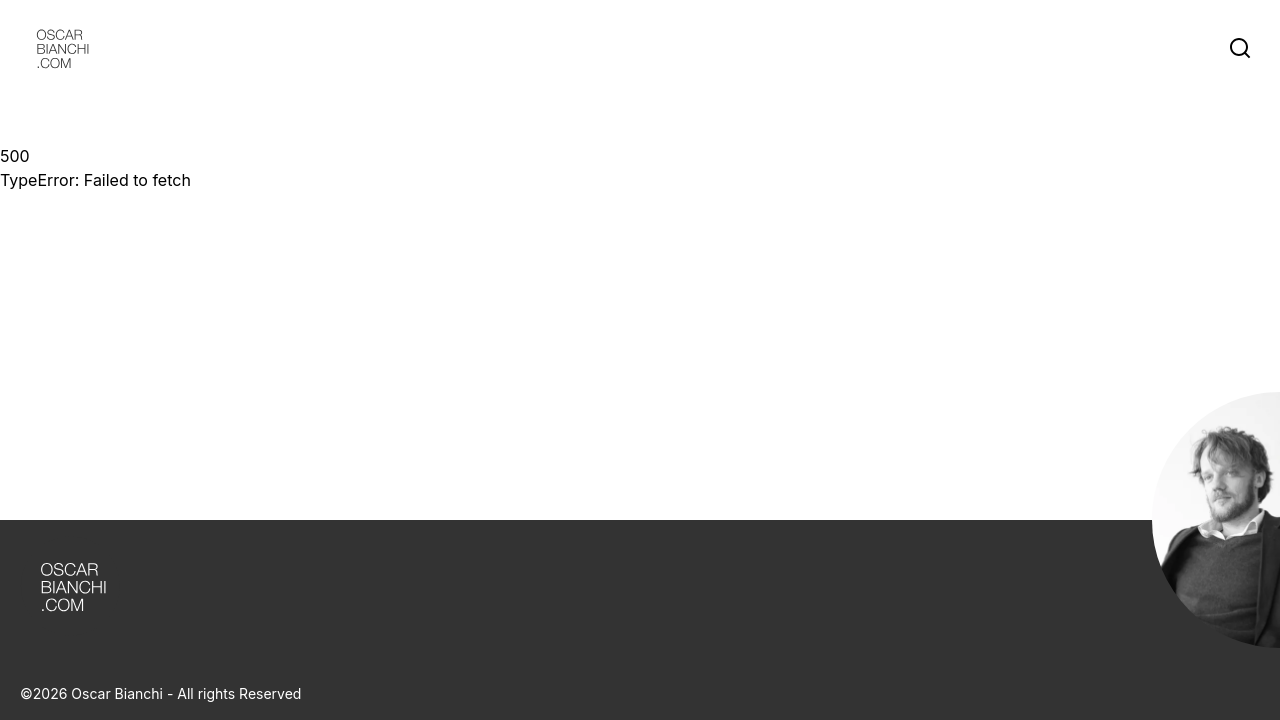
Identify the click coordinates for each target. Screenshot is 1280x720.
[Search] (1244, 48)
